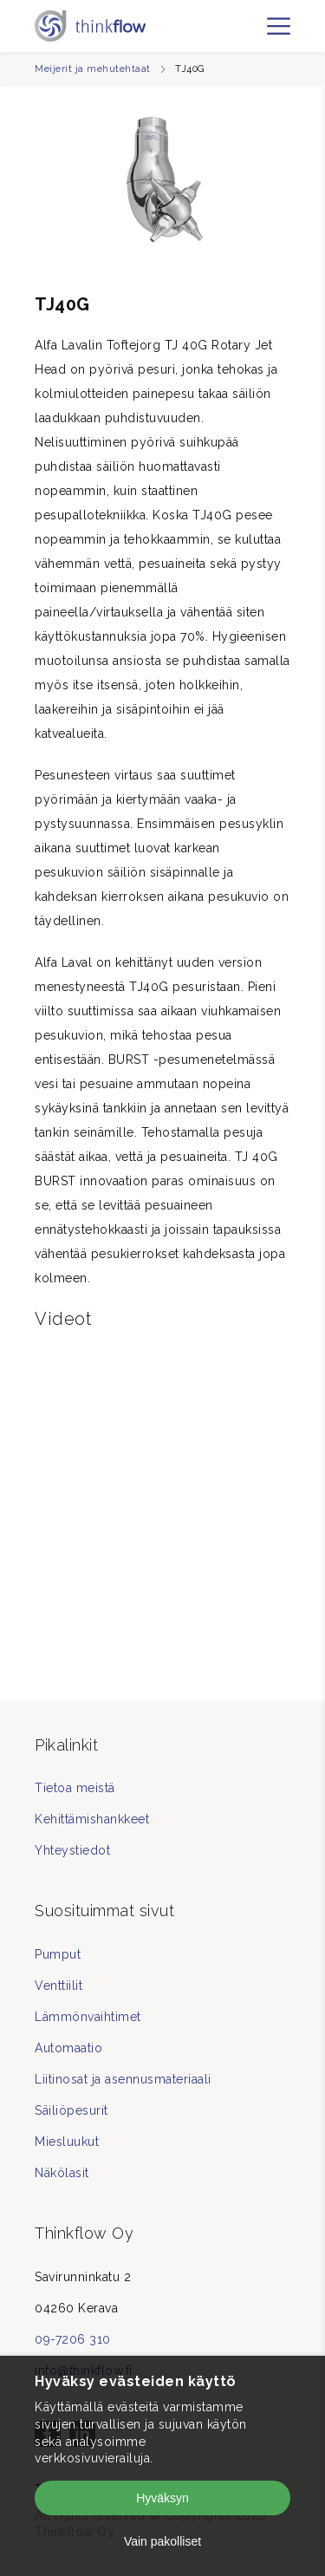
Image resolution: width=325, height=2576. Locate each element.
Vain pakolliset (162, 2541)
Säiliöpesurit (71, 2110)
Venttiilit (58, 1985)
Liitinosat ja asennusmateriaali (123, 2079)
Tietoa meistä (75, 1788)
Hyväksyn (162, 2498)
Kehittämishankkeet (92, 1819)
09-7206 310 (73, 2339)
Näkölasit (62, 2173)
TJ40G (190, 69)
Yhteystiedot (72, 1850)
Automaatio (68, 2048)
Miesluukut (67, 2142)
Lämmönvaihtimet (88, 2017)
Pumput (58, 1954)
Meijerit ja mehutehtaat (93, 69)
